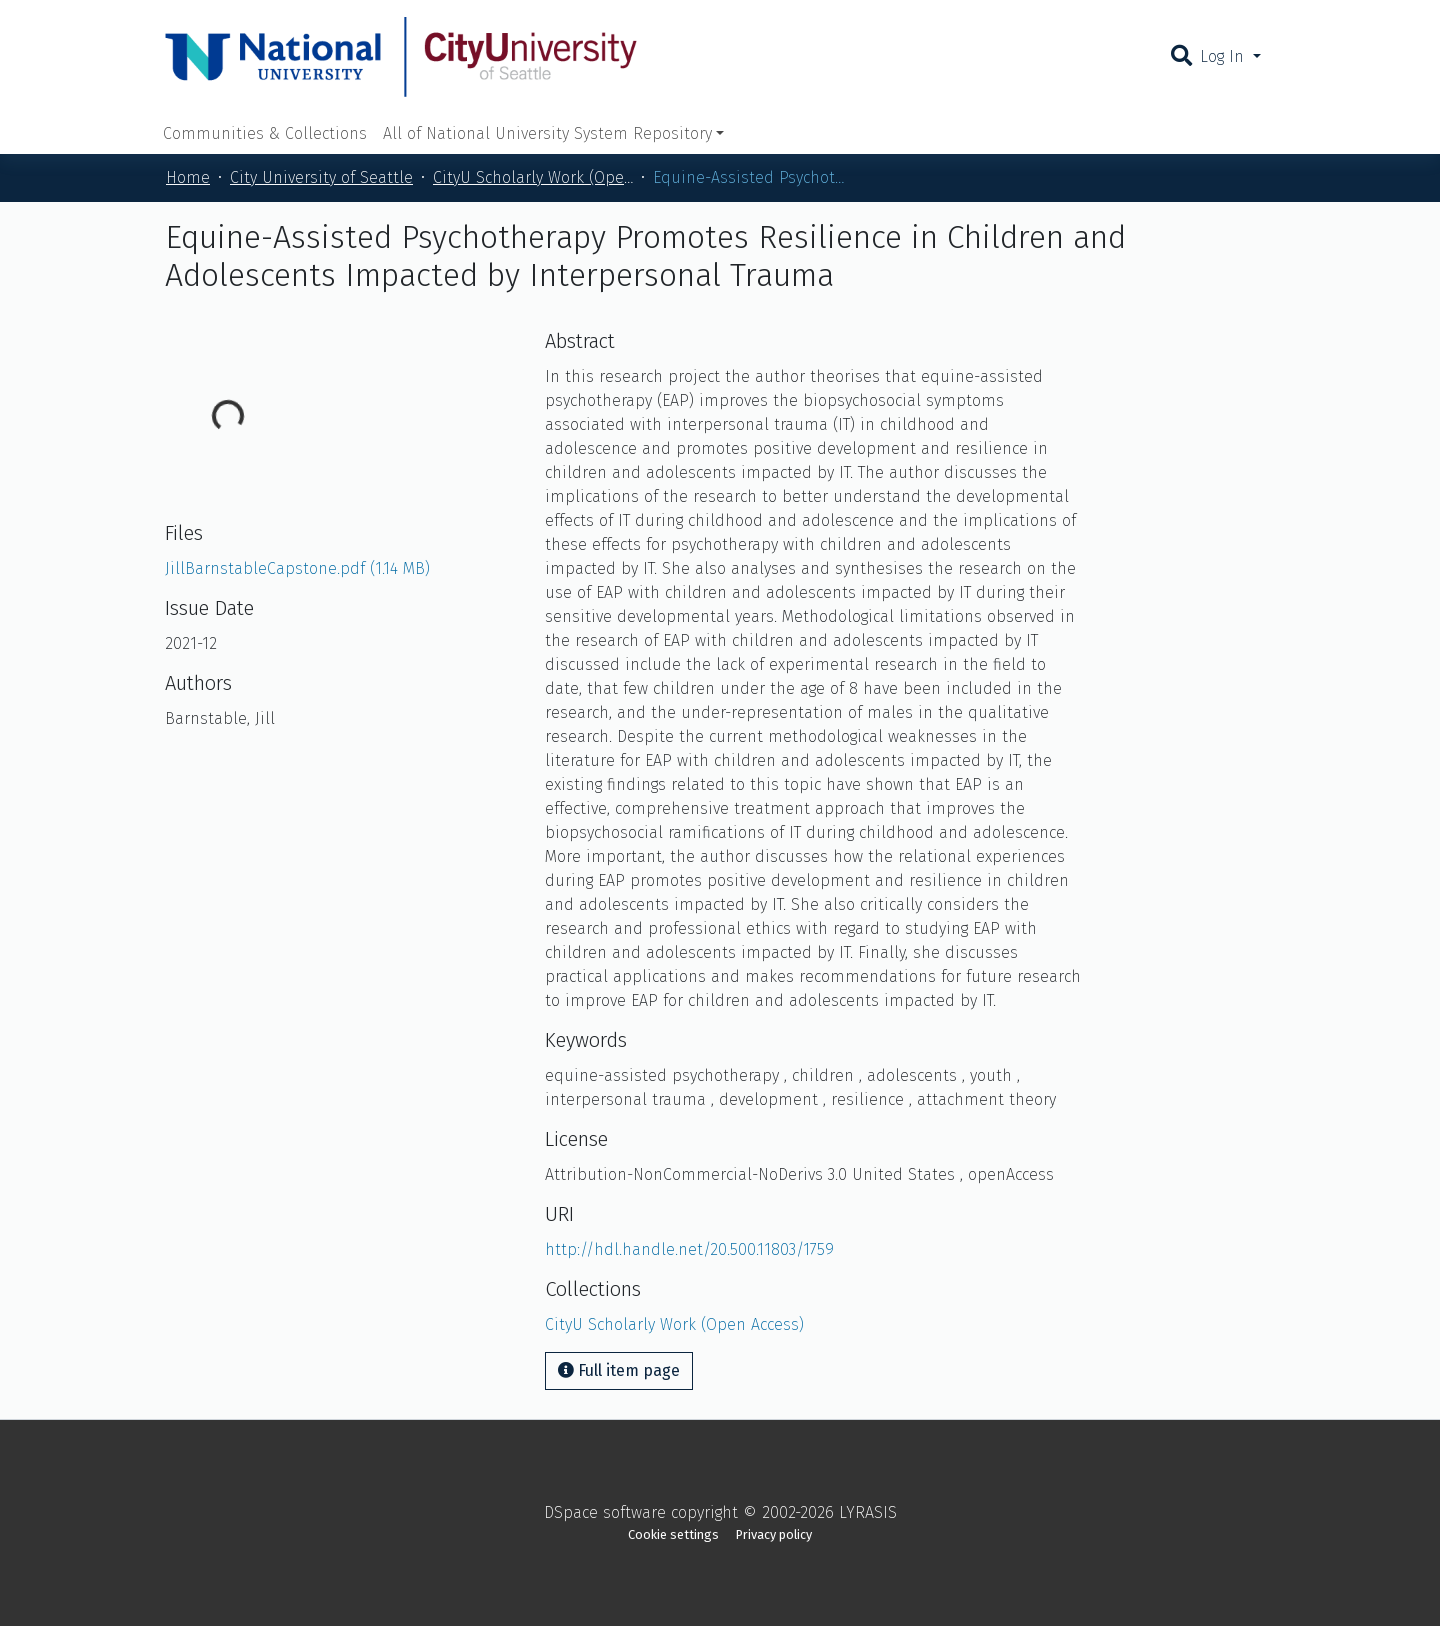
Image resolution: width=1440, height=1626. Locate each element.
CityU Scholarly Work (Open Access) (533, 177)
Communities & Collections (265, 133)
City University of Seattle (321, 177)
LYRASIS (868, 1512)
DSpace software (605, 1512)
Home (188, 177)
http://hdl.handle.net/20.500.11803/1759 (689, 1249)
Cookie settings (673, 1534)
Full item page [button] (619, 1370)
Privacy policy (774, 1534)
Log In (1224, 56)
